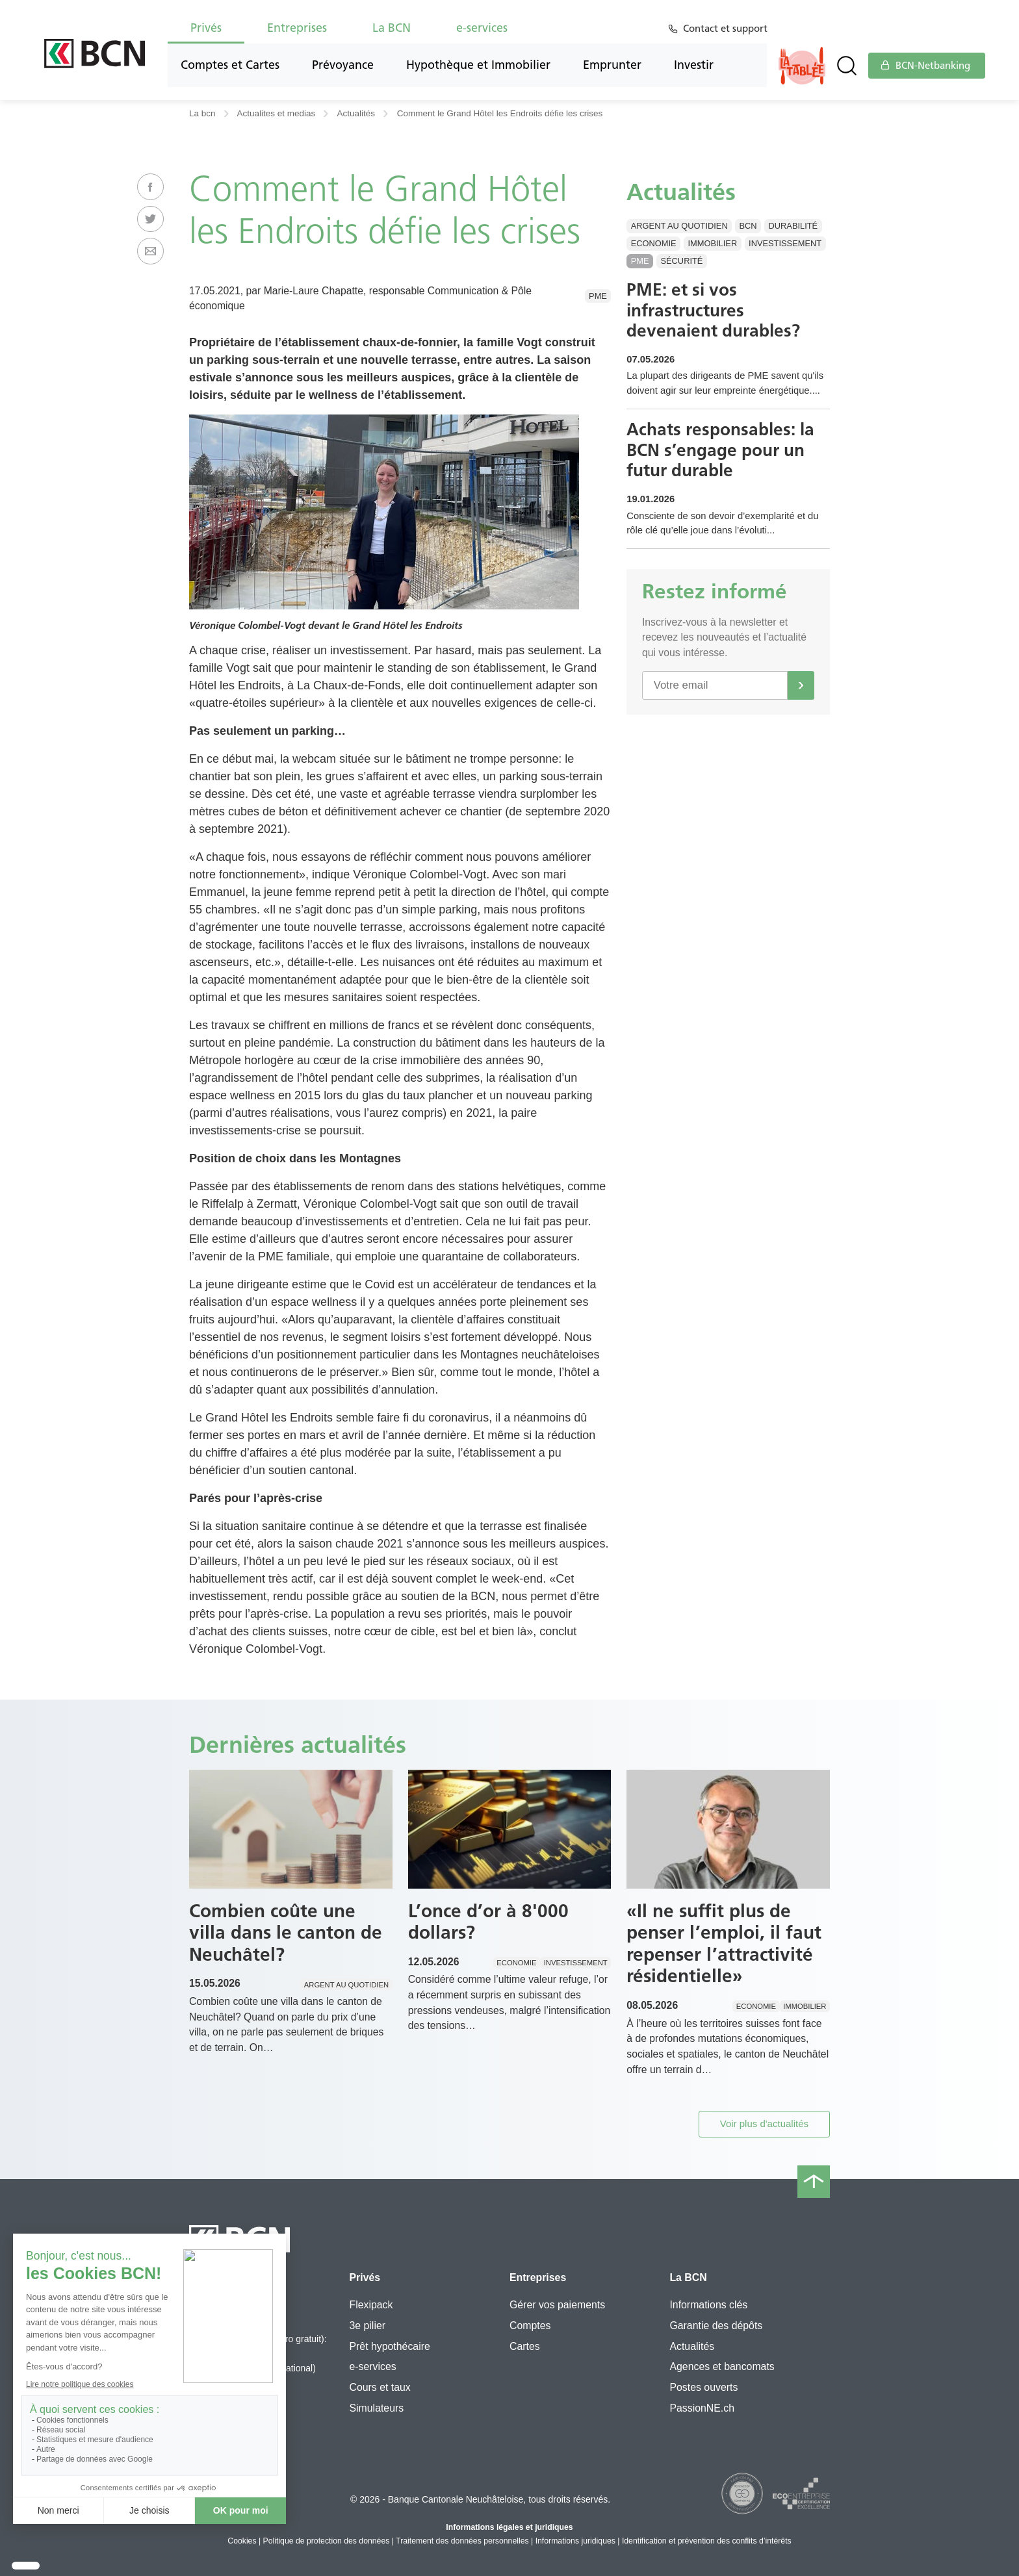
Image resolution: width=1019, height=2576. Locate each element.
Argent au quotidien (679, 226)
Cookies (241, 2540)
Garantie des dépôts (715, 2325)
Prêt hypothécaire (389, 2346)
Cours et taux (379, 2387)
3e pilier (367, 2325)
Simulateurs (376, 2408)
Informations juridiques (575, 2540)
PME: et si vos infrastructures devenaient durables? (719, 313)
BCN (748, 226)
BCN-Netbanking (925, 65)
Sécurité (681, 261)
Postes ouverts (703, 2387)
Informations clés (708, 2304)
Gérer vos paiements (557, 2304)
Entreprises (297, 28)
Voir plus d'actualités (764, 2123)
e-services (482, 28)
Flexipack (371, 2304)
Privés (206, 28)
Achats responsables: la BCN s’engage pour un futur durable (725, 477)
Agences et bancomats (721, 2366)
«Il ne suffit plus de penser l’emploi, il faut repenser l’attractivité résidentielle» (723, 1943)
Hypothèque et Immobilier (478, 65)
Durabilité (793, 226)
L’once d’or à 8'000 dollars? (488, 1922)
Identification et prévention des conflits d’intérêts (707, 2540)
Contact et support (727, 28)
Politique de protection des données (326, 2540)
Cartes (525, 2346)
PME (598, 296)
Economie (654, 243)
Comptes (530, 2325)
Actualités (356, 113)
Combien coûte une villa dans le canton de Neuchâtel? (285, 1932)
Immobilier (713, 243)
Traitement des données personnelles (462, 2540)
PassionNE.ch (701, 2408)
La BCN (391, 28)
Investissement (785, 243)
